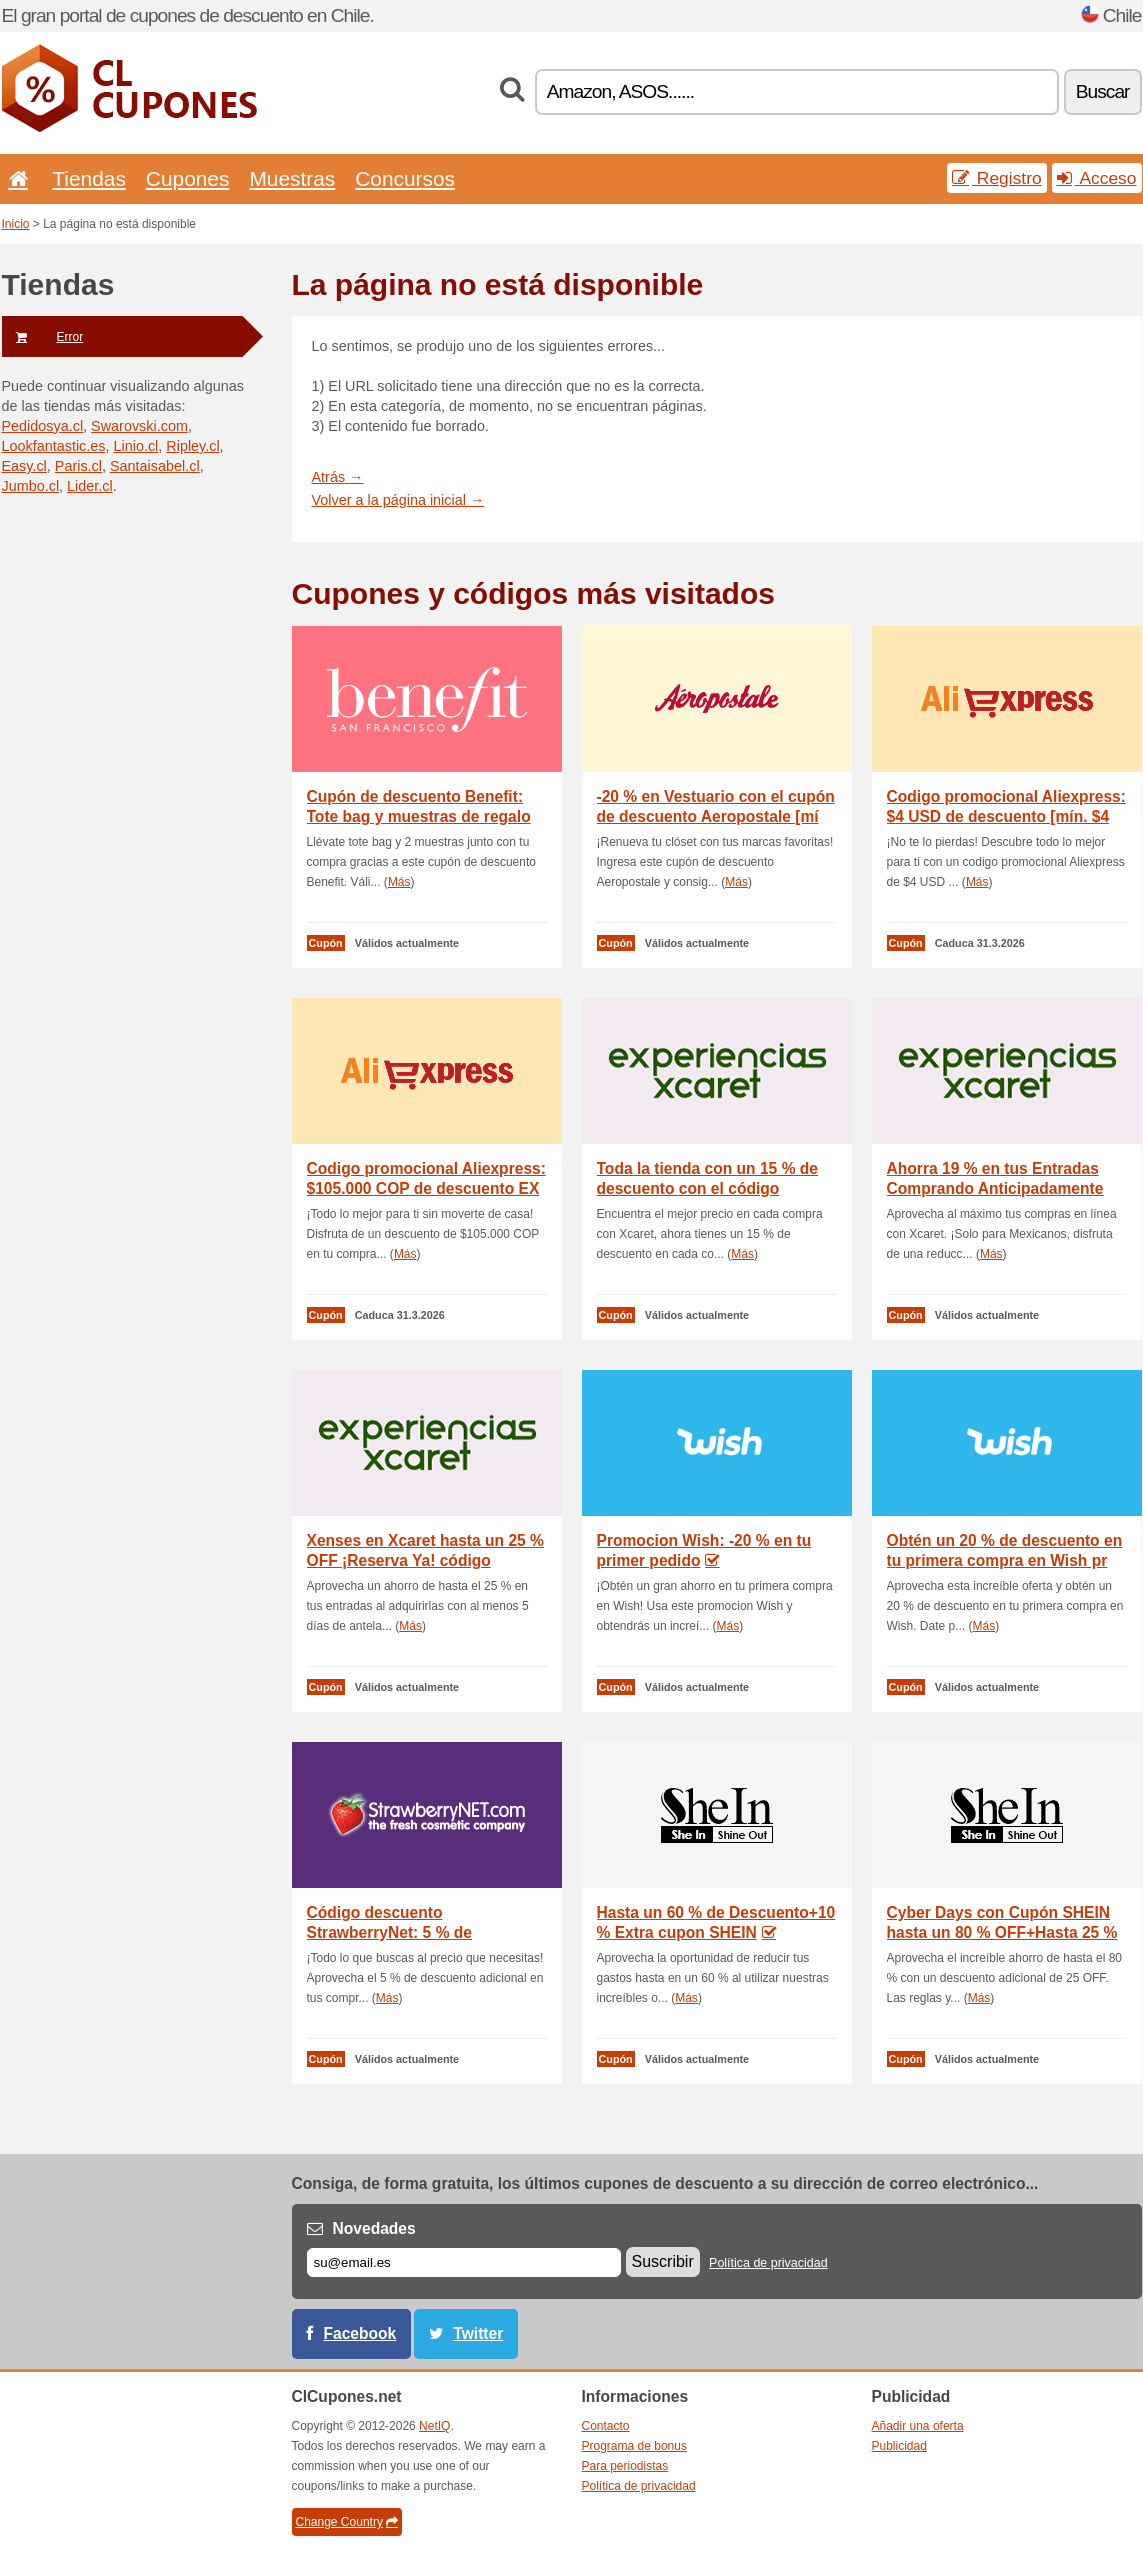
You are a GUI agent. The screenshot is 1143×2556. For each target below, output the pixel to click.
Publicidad (899, 2446)
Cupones (188, 178)
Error (43, 337)
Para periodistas (625, 2466)
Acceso (1097, 178)
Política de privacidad (768, 2263)
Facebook (360, 2333)
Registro (997, 178)
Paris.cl (78, 466)
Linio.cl (136, 446)
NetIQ (434, 2426)
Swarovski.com (139, 426)
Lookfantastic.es (54, 446)
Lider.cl (90, 486)
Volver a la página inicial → (398, 500)
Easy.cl (24, 466)
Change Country (347, 2522)
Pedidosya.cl (43, 426)
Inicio (16, 224)
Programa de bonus (634, 2446)
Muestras (292, 178)
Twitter (478, 2333)
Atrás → (338, 477)
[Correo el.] (464, 2262)
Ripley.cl (192, 446)
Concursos (405, 178)
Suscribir (663, 2261)
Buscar (1103, 91)
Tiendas (89, 178)
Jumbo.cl (31, 486)
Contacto (606, 2426)
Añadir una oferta (918, 2426)
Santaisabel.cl (155, 466)
